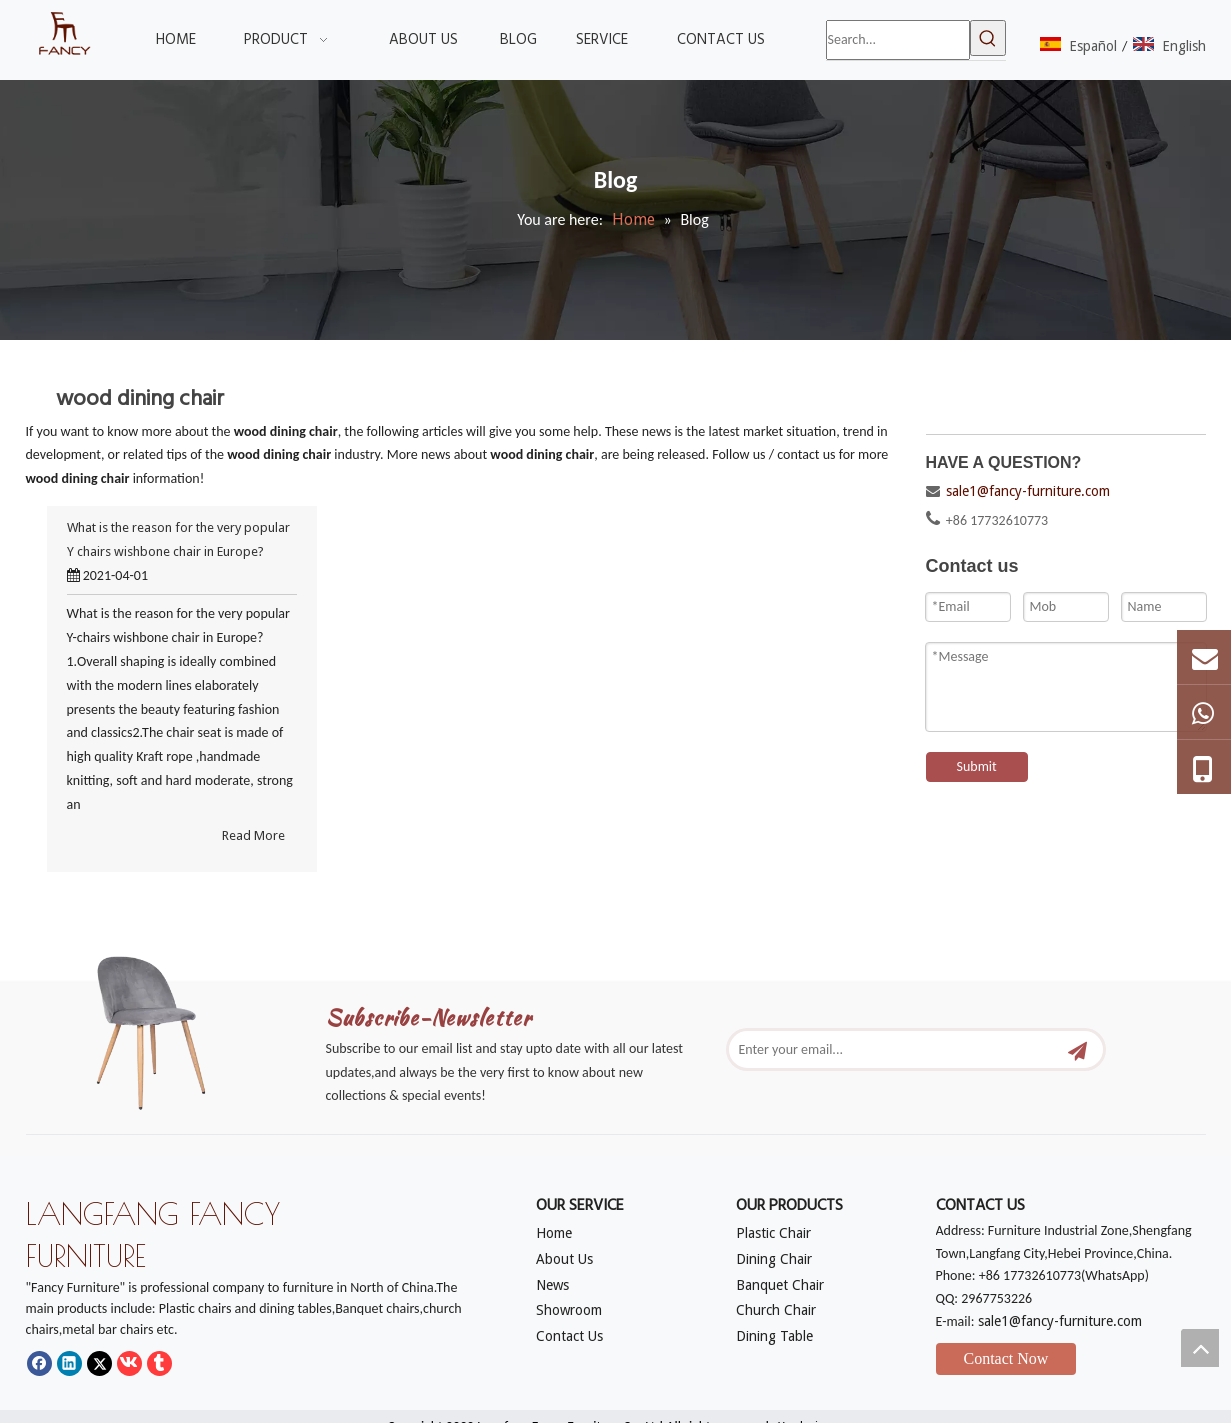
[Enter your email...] (894, 1049)
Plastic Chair (773, 1233)
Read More (253, 835)
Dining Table (774, 1336)
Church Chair (776, 1310)
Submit (977, 766)
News (552, 1285)
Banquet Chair (780, 1285)
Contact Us (569, 1336)
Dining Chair (774, 1259)
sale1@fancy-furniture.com (1028, 491)
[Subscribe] (1077, 1049)
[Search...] (898, 40)
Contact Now (1006, 1358)
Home (554, 1233)
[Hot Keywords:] (988, 38)
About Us (564, 1259)
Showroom (569, 1310)
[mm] (166, 1027)
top (1200, 1348)
